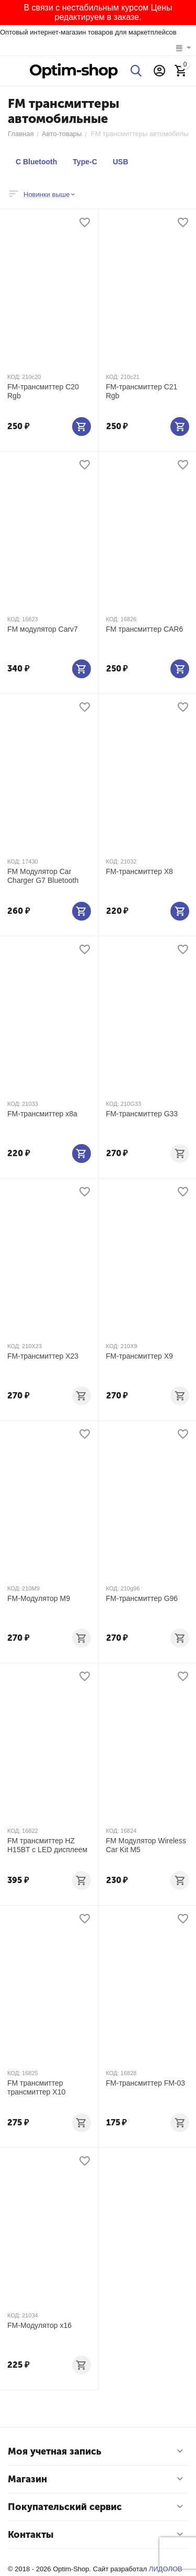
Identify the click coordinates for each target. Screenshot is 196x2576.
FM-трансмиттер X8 (139, 871)
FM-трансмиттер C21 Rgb (142, 391)
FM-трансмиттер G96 (142, 1598)
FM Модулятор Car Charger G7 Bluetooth (42, 875)
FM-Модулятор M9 (38, 1598)
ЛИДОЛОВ (165, 2569)
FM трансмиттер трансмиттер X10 (36, 2087)
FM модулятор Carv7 (42, 629)
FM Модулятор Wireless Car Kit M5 (146, 1845)
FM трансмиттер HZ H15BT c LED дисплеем (47, 1845)
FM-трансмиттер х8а (42, 1114)
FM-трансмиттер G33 (142, 1114)
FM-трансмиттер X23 (42, 1356)
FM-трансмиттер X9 (139, 1356)
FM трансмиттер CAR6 (144, 629)
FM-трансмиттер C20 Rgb (43, 391)
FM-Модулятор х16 (39, 2325)
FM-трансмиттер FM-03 (146, 2083)
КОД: (13, 377)
